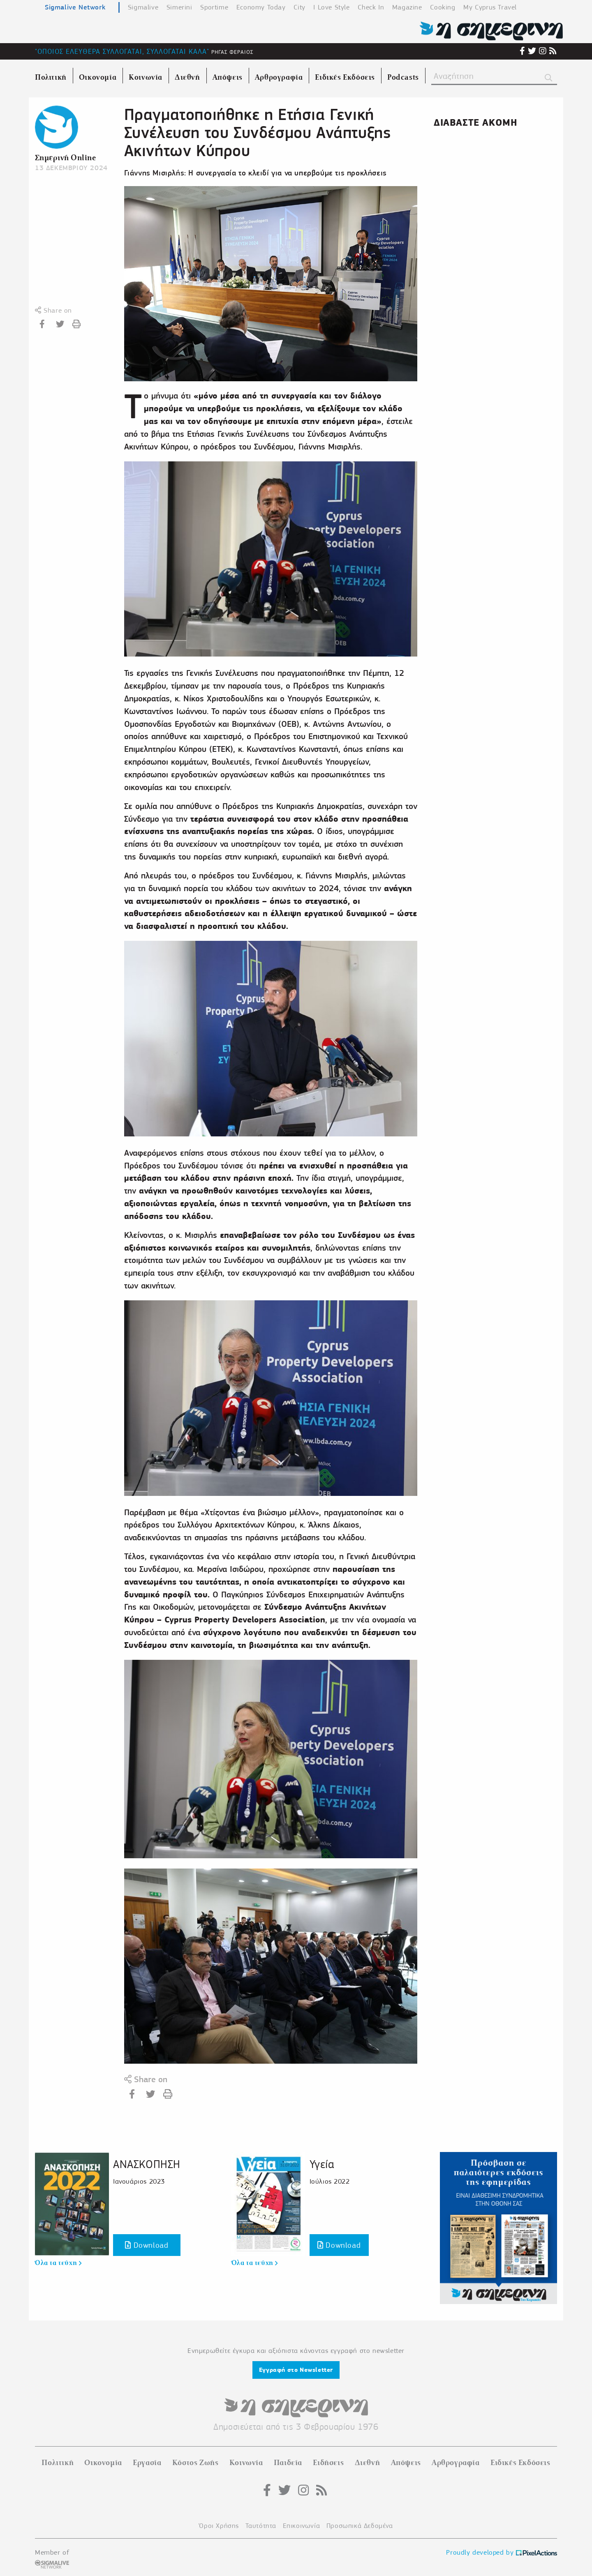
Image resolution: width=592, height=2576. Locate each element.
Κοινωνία (246, 2462)
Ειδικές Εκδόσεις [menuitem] (345, 77)
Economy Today (261, 7)
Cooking (442, 7)
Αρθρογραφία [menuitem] (279, 77)
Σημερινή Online (65, 157)
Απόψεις (406, 2462)
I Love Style (331, 7)
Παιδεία (288, 2462)
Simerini (179, 7)
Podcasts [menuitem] (403, 77)
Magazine (407, 7)
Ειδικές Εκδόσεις (520, 2462)
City (299, 7)
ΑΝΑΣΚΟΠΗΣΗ (146, 2164)
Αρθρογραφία (456, 2462)
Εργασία (147, 2462)
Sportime (214, 7)
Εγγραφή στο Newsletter (296, 2369)
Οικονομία (103, 2462)
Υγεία (322, 2164)
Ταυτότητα (260, 2526)
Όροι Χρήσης (219, 2526)
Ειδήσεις (328, 2462)
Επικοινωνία (301, 2526)
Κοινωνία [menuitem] (145, 77)
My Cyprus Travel (490, 7)
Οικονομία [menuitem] (97, 77)
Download (146, 2245)
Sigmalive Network (75, 7)
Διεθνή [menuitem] (187, 77)
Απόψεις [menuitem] (228, 77)
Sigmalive (143, 7)
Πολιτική (58, 2462)
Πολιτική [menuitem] (51, 77)
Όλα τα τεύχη (58, 2263)
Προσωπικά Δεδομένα (359, 2526)
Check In (371, 7)
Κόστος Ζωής (195, 2462)
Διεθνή (367, 2462)
